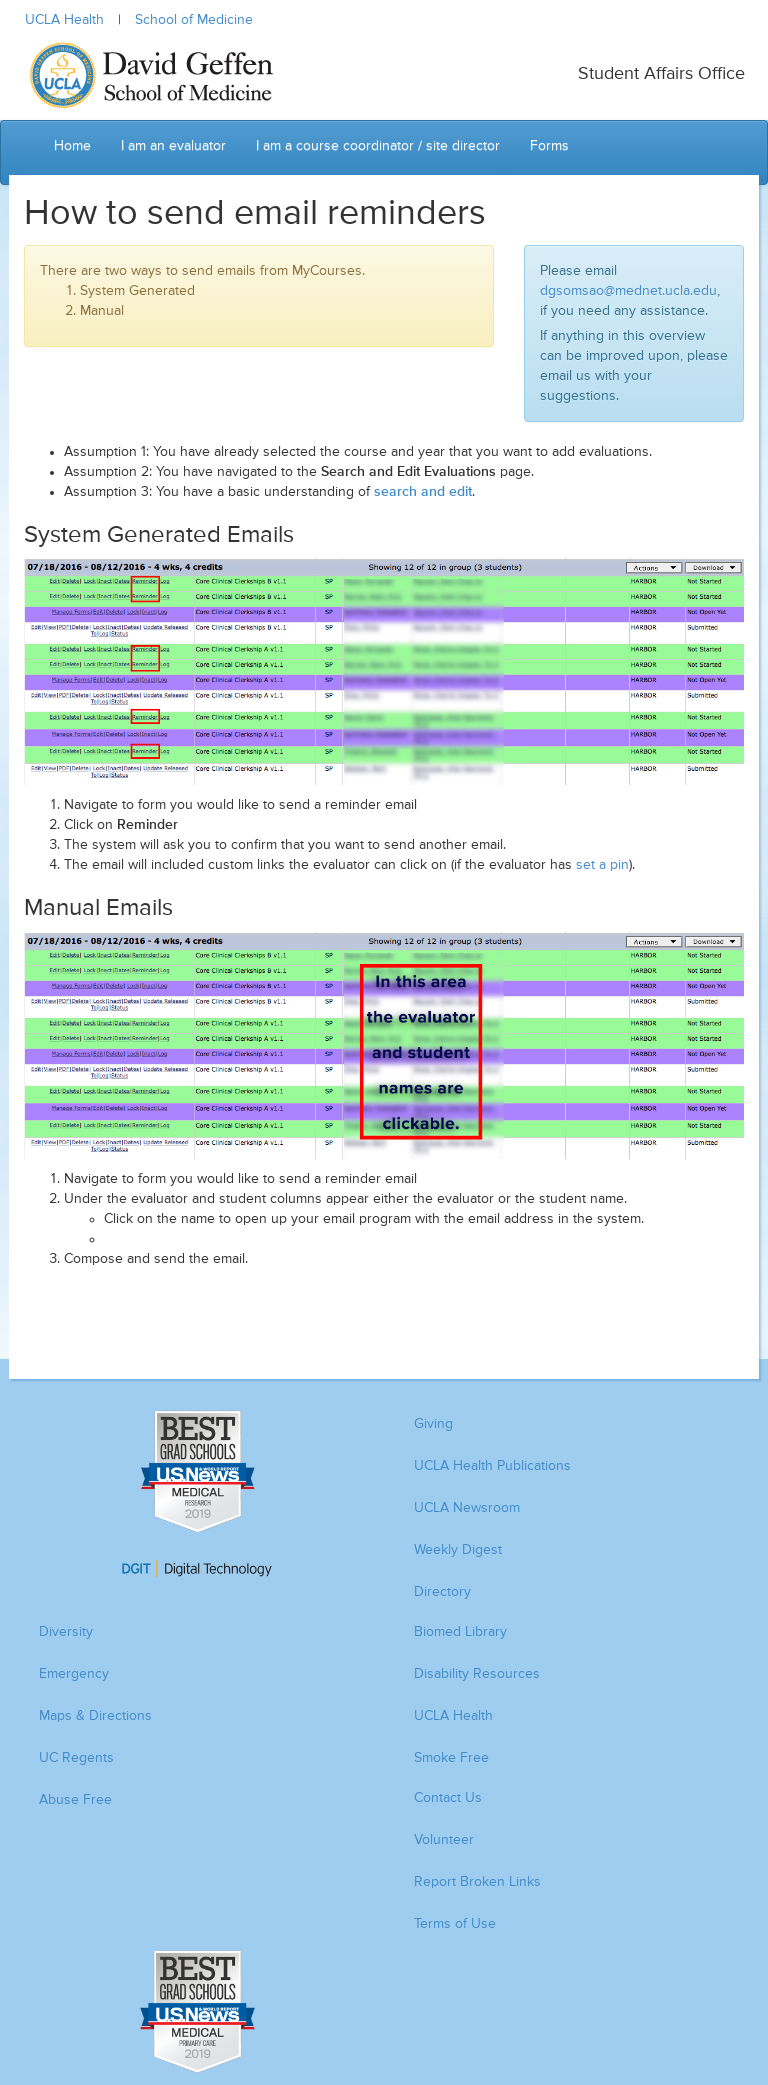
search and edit (423, 492)
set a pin (602, 865)
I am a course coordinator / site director (378, 146)
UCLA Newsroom (467, 1508)
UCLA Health (64, 20)
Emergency (74, 1674)
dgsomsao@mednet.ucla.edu (628, 291)
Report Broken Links (477, 1882)
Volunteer (444, 1840)
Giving (433, 1424)
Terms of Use (455, 1924)
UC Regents (76, 1758)
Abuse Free (75, 1800)
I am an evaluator (173, 146)
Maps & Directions (95, 1716)
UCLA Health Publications (492, 1466)
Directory (442, 1592)
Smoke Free (451, 1758)
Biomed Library (460, 1632)
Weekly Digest (458, 1550)
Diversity (66, 1632)
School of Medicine (194, 20)
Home (72, 146)
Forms (549, 146)
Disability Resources (477, 1674)
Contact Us (448, 1798)
